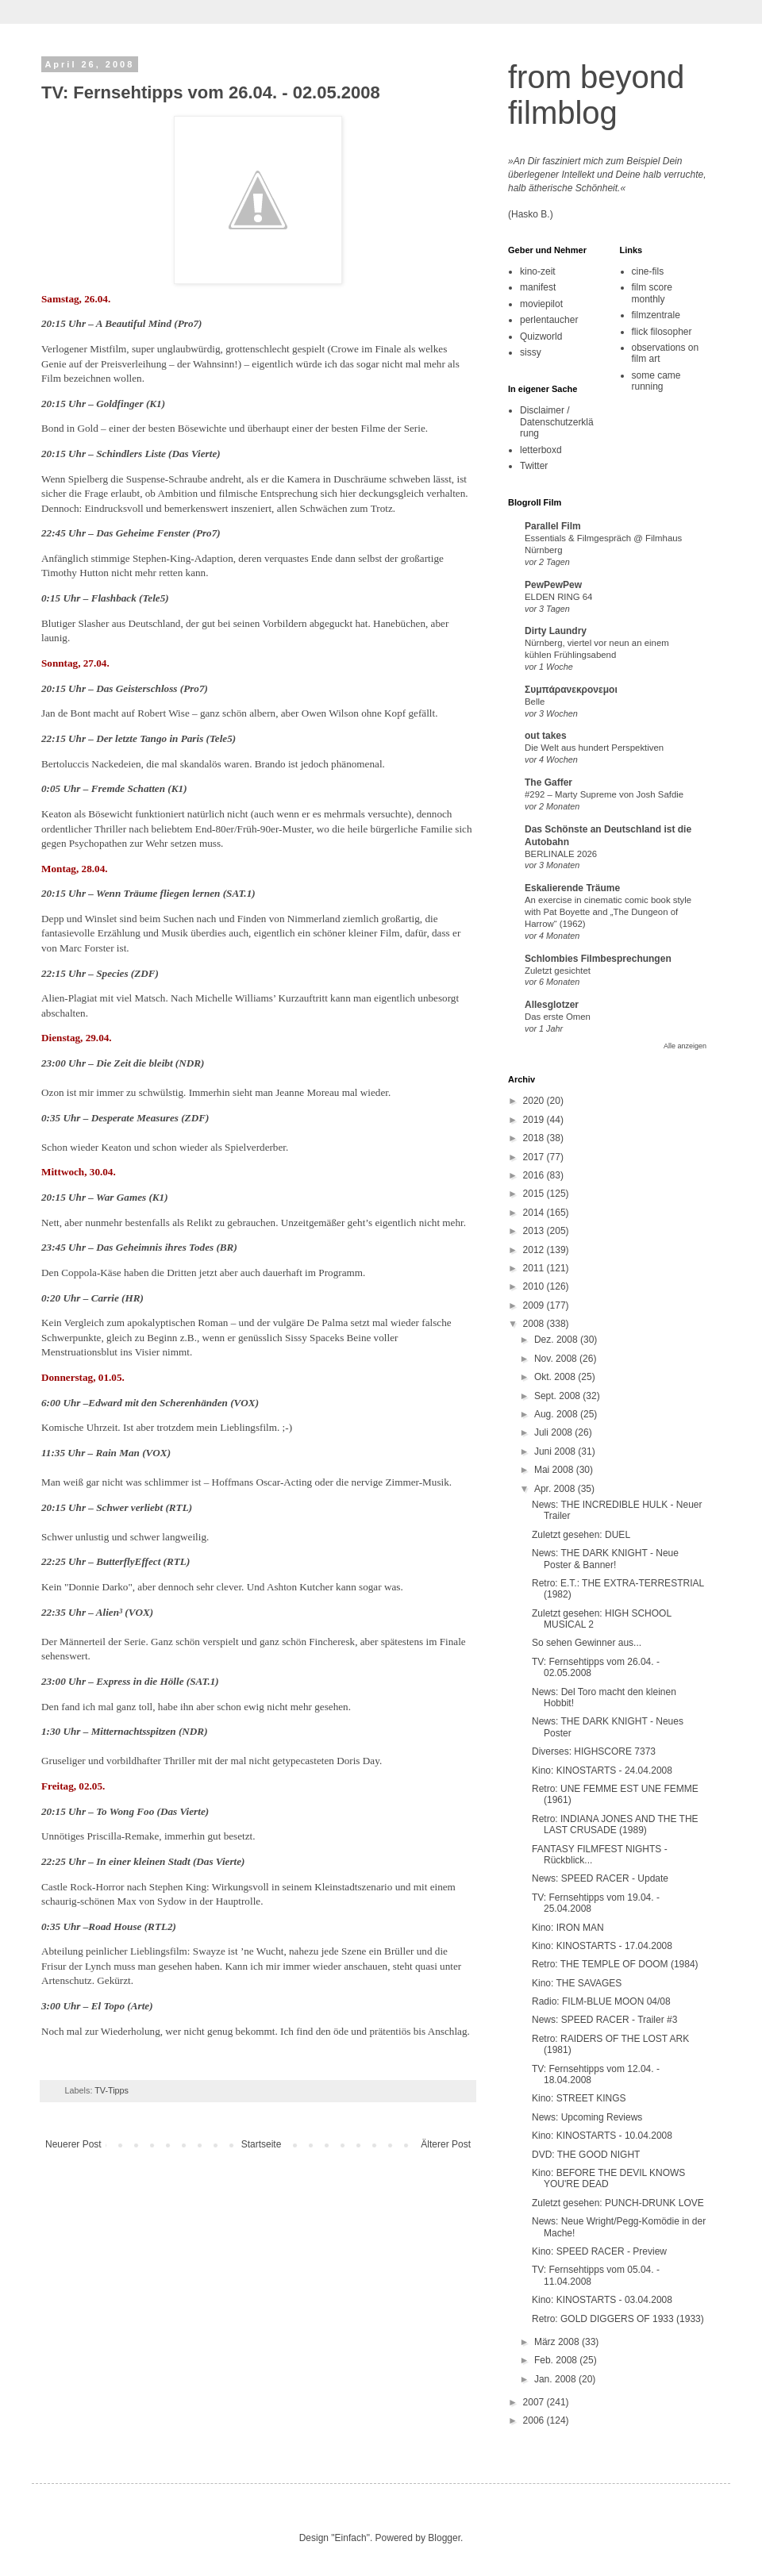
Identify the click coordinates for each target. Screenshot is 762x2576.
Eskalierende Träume (572, 888)
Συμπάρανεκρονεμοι (571, 689)
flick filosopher (662, 331)
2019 (535, 1119)
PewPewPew (553, 584)
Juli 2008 (554, 1432)
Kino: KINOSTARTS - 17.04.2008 (602, 1945)
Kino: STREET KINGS (578, 2098)
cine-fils (648, 271)
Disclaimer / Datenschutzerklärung (557, 422)
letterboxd (541, 450)
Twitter (534, 465)
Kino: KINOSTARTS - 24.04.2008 (602, 1770)
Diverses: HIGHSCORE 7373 (594, 1751)
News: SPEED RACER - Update (600, 1878)
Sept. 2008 (558, 1395)
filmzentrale (656, 315)
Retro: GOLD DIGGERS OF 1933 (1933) (618, 2318)
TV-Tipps (111, 2090)
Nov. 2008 (556, 1358)
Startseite (261, 2144)
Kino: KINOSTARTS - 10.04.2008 (602, 2135)
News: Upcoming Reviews (587, 2117)
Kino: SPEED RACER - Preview (599, 2251)
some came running (656, 381)
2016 (535, 1175)
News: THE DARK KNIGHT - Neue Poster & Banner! (605, 1559)
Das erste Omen (558, 1016)
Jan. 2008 (556, 2379)
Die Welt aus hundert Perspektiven (594, 747)
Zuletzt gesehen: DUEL (581, 1534)
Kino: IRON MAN (568, 1927)
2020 (535, 1100)
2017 (535, 1157)
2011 (535, 1268)
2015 (535, 1193)
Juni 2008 (556, 1451)
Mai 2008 (555, 1469)
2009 (535, 1305)
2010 (535, 1286)
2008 (535, 1323)
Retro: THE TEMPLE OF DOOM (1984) (615, 1964)
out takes (546, 735)
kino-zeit (538, 271)
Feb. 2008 (556, 2360)
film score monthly (652, 293)
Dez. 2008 (557, 1339)
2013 (535, 1230)
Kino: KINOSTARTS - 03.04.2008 (602, 2299)
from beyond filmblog (596, 95)
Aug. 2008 (557, 1414)
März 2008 (558, 2341)
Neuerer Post (73, 2144)
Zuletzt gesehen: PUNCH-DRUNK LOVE (618, 2203)
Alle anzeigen (685, 1046)
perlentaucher (549, 319)
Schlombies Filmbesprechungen (598, 958)
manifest (538, 287)
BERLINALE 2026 (561, 854)
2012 (535, 1249)
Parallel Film (553, 526)
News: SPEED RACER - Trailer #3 (604, 2019)
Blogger (444, 2537)
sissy (530, 352)
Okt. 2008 (556, 1376)
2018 (535, 1138)
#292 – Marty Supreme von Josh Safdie (604, 794)
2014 (535, 1212)
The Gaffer (548, 782)
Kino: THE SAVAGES (577, 1983)
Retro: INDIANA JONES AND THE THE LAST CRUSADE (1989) (615, 1824)
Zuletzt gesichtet (558, 970)
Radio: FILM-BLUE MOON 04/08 (601, 2001)
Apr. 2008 (556, 1488)
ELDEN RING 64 (558, 597)
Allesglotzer (552, 1004)
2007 (535, 2402)
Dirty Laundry (556, 630)
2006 (535, 2420)
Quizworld (541, 336)
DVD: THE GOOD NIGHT (586, 2154)
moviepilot (541, 304)
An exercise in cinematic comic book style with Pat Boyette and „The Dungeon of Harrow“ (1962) (608, 912)
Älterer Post (446, 2144)
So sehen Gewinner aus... (586, 1642)
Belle (535, 701)
